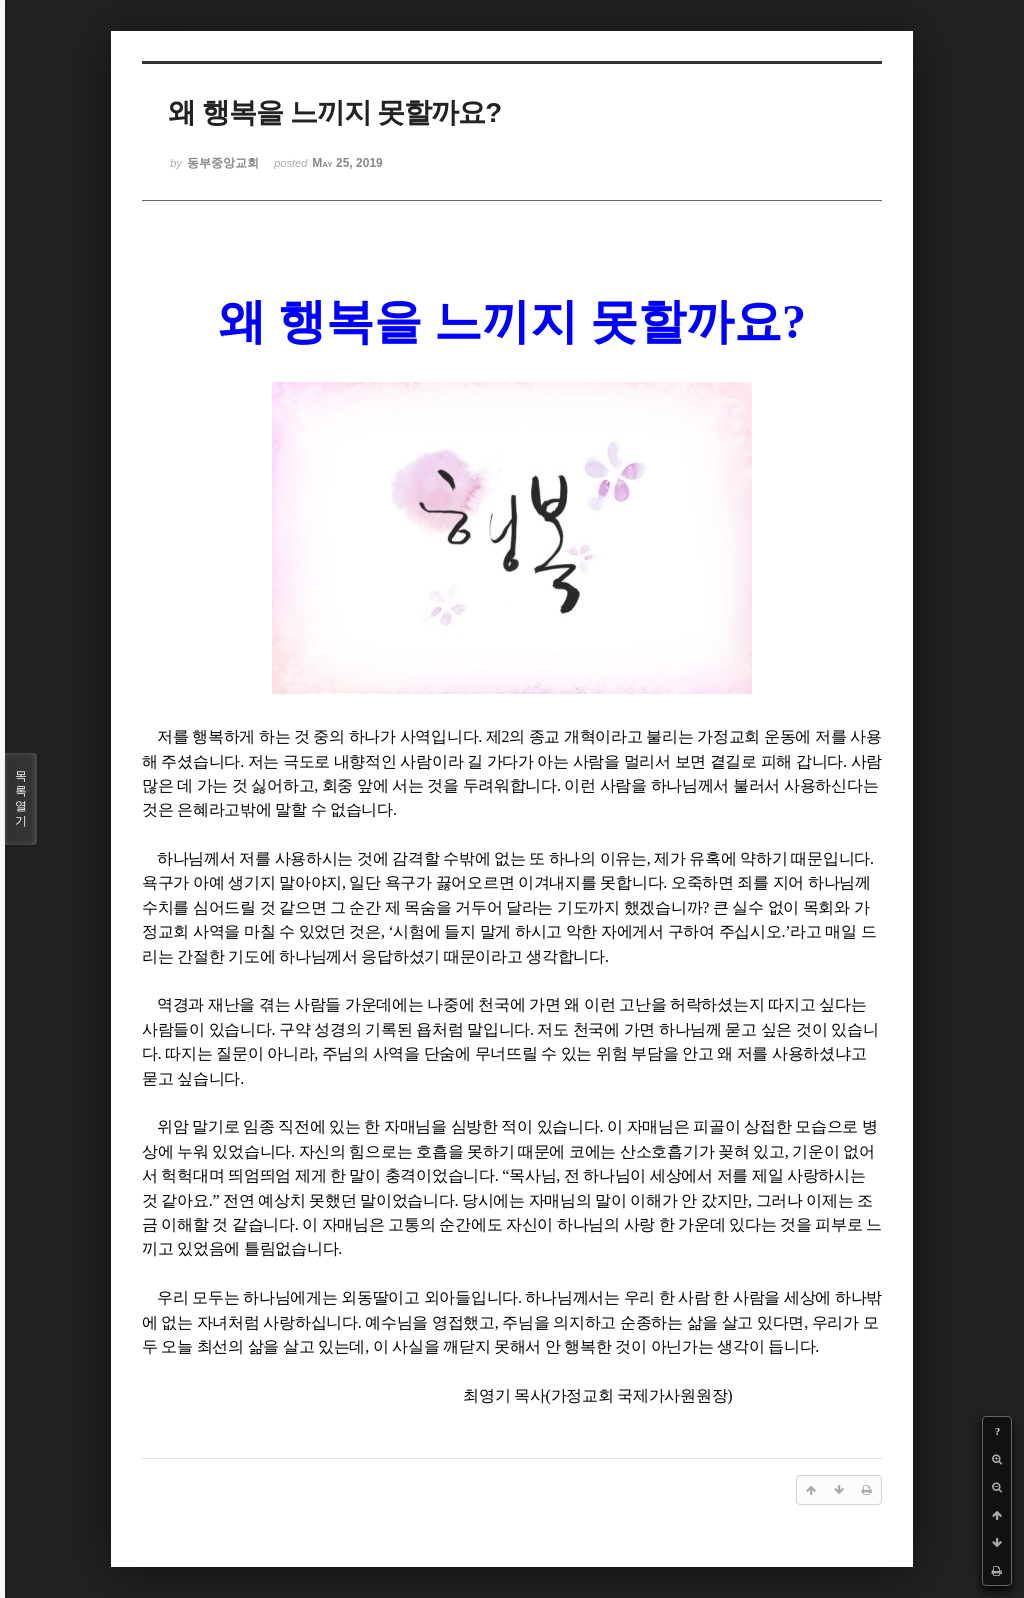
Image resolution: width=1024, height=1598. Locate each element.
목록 (21, 799)
